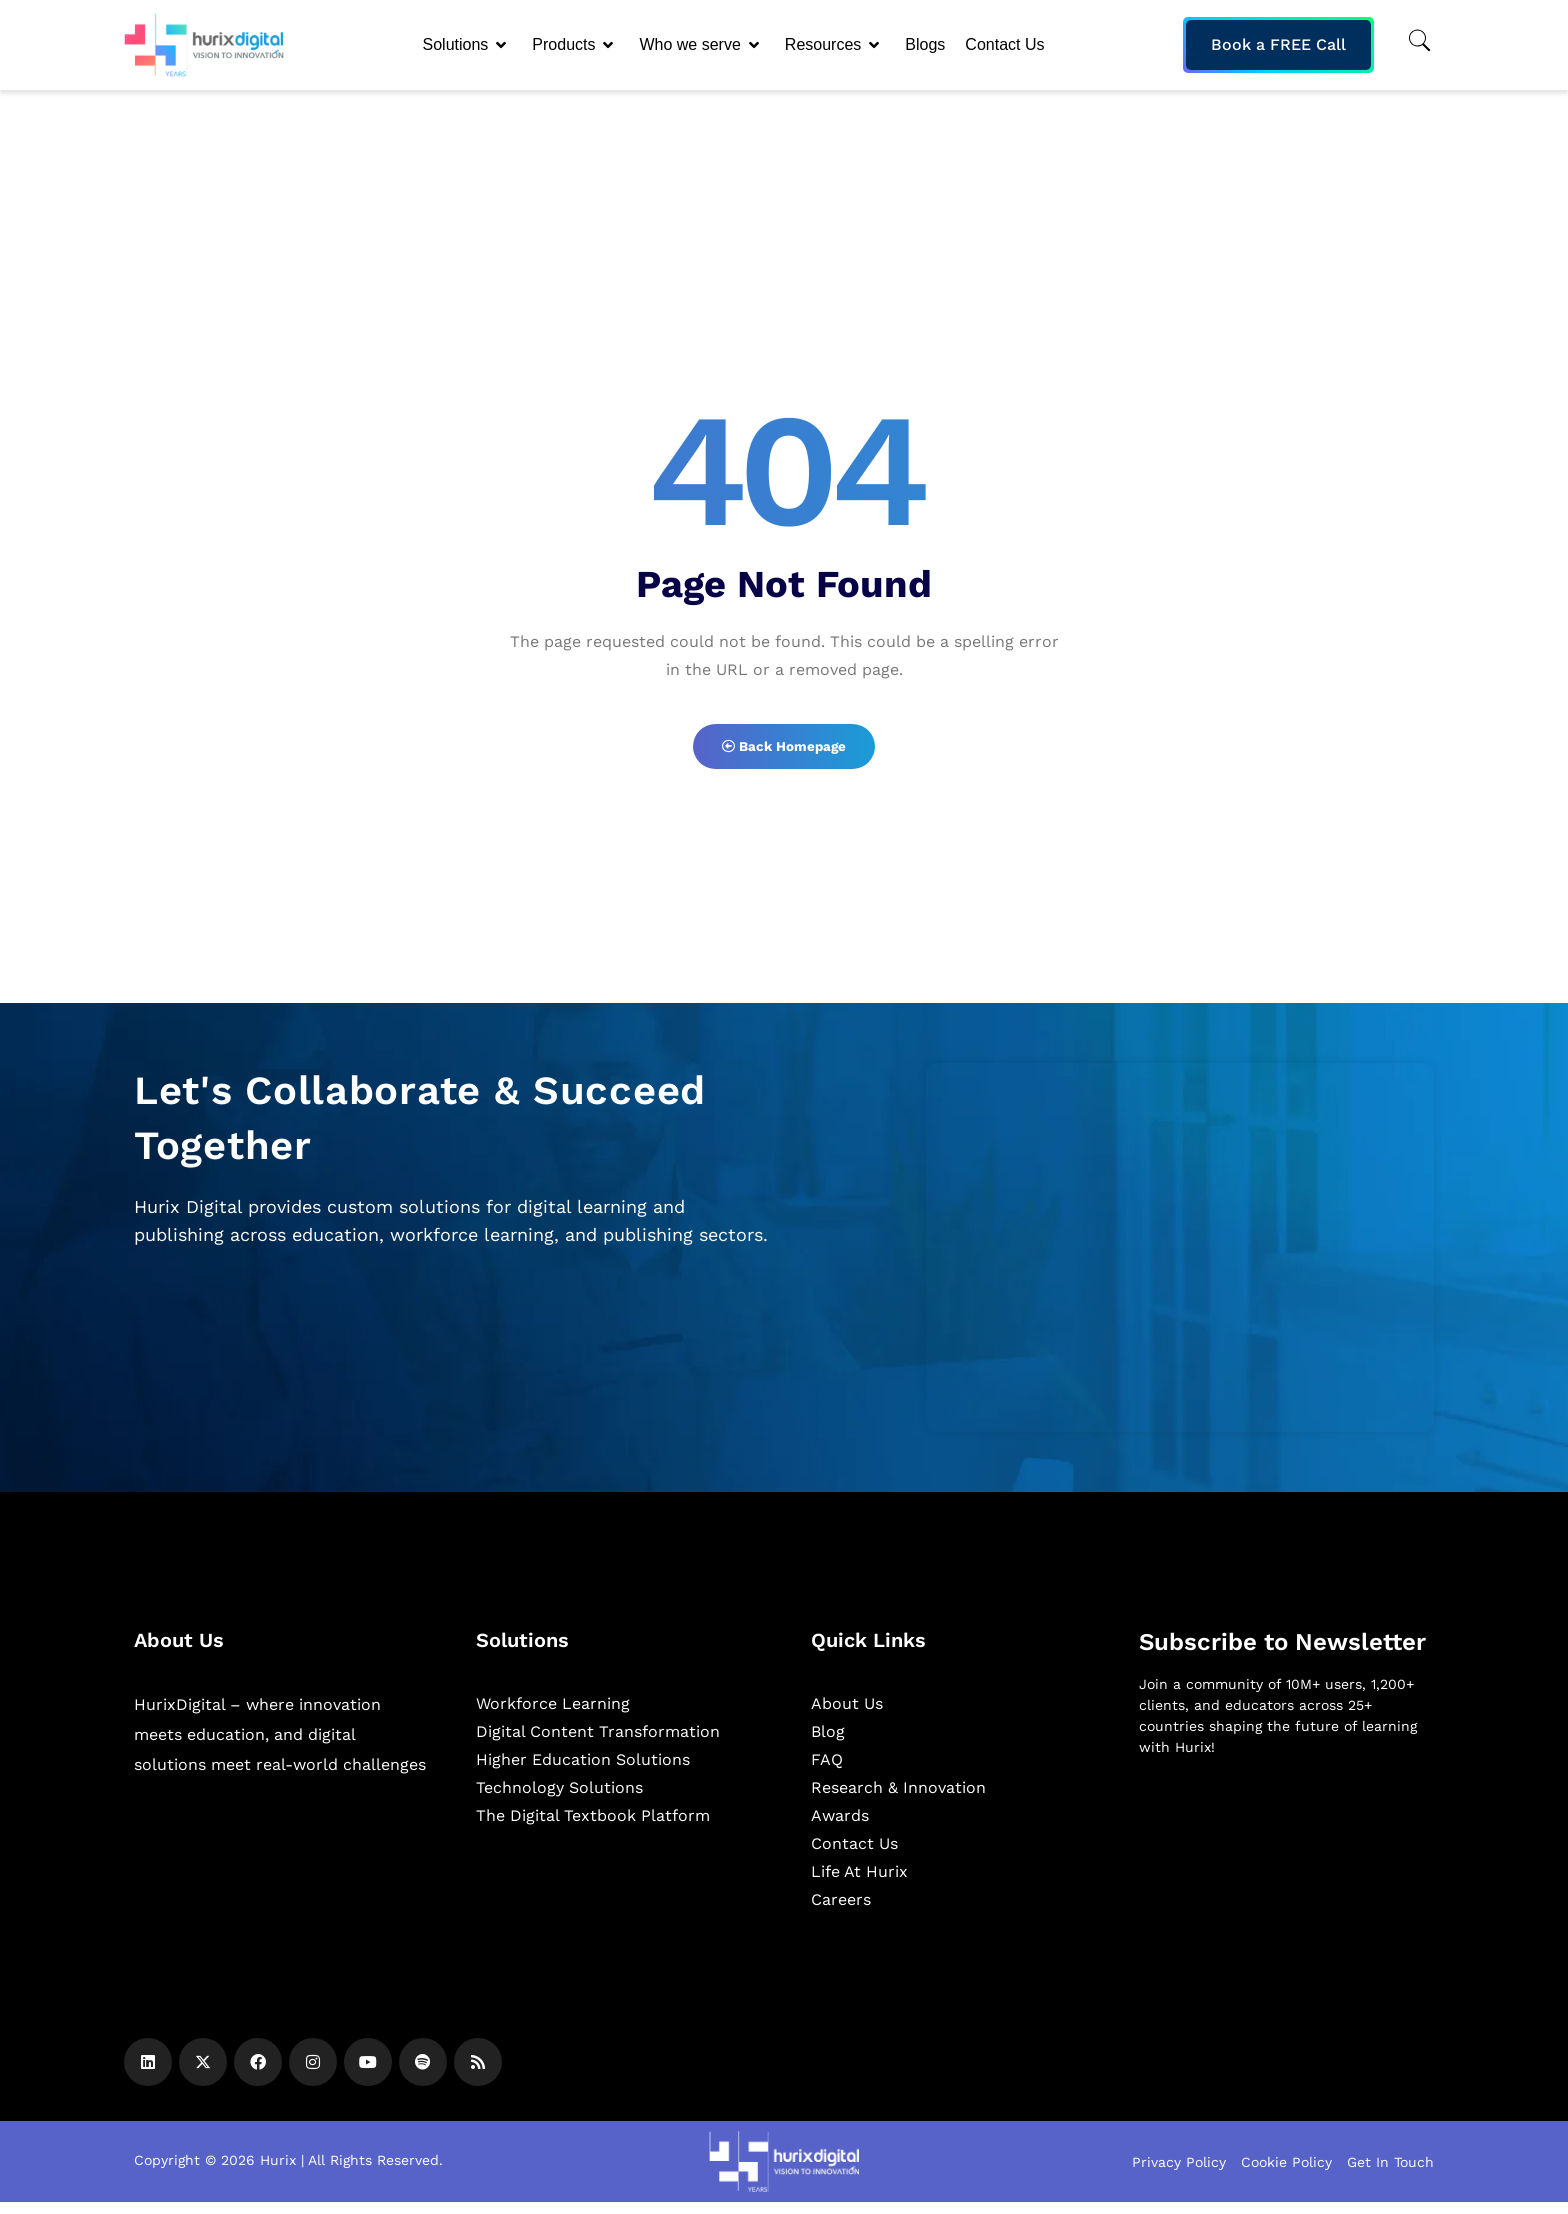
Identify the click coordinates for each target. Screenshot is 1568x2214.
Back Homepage (784, 752)
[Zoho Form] (1180, 1258)
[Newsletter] (1286, 1890)
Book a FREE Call (1278, 44)
